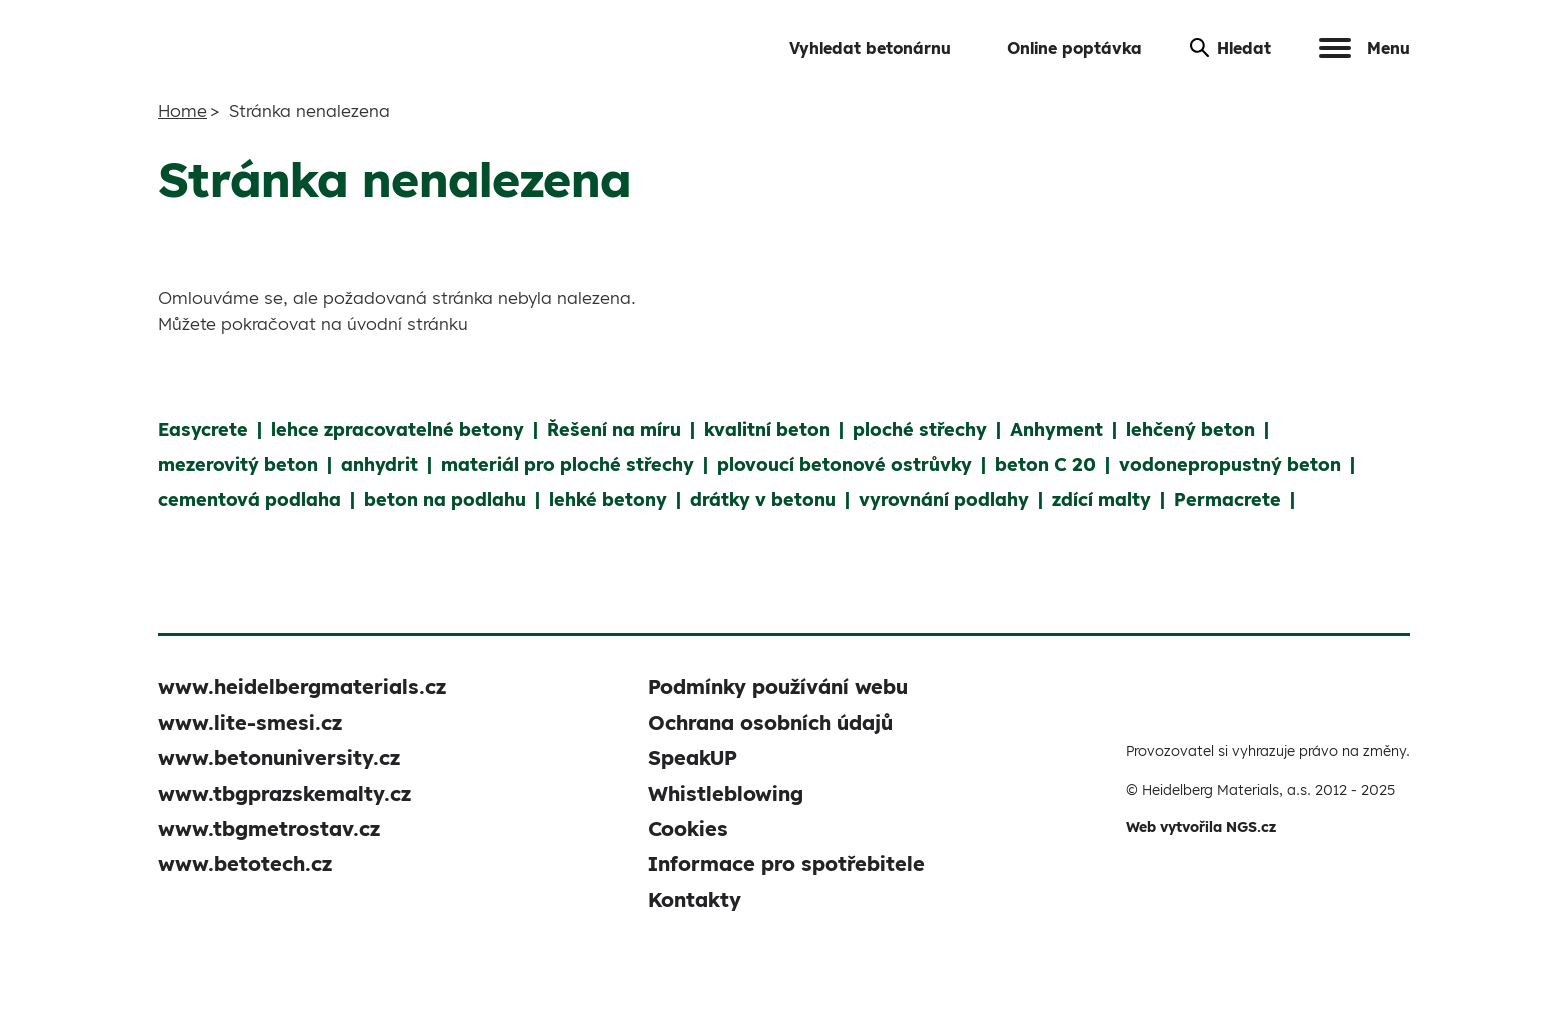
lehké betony (608, 499)
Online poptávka (1074, 48)
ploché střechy (920, 429)
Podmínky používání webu (778, 686)
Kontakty (694, 899)
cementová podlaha (249, 499)
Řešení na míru (614, 429)
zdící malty (1101, 499)
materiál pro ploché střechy (567, 464)
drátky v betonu (763, 499)
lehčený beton (1190, 429)
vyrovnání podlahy (944, 499)
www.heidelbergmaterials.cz (302, 686)
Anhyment (1056, 429)
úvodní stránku (407, 323)
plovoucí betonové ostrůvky (844, 464)
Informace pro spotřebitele (786, 863)
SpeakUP (692, 757)
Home (182, 110)
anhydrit (379, 464)
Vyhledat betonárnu (870, 48)
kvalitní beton (767, 429)
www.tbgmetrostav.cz (269, 828)
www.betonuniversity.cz (279, 757)
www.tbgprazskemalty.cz (284, 793)
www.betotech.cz (245, 863)
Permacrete (1227, 499)
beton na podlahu (445, 499)
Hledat (1230, 48)
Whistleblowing (725, 793)
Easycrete (203, 429)
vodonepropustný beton (1230, 464)
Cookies (688, 828)
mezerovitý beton (238, 464)
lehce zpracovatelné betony (397, 429)
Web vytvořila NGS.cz (1201, 827)
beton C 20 (1045, 464)
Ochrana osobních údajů (770, 722)
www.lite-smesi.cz (250, 722)
